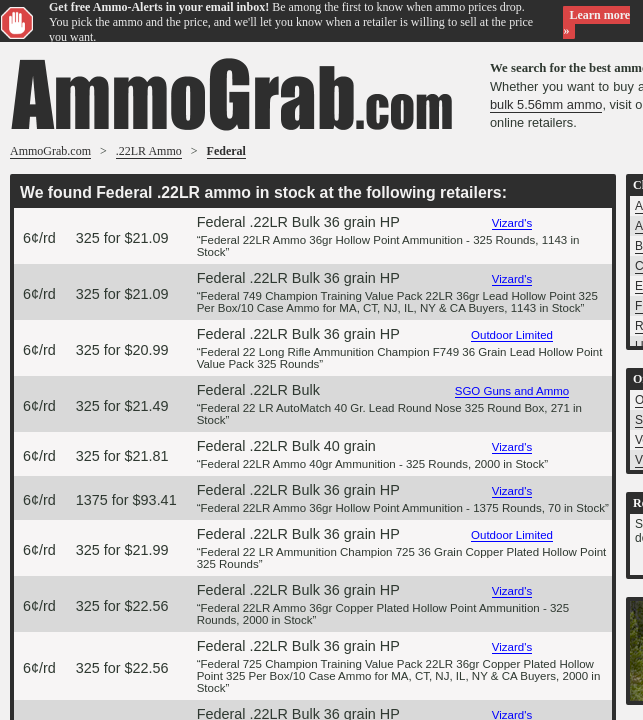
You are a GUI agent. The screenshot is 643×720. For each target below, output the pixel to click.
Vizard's (512, 223)
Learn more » (596, 22)
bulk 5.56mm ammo (546, 104)
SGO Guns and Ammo (512, 391)
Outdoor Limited (512, 335)
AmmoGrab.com (50, 151)
